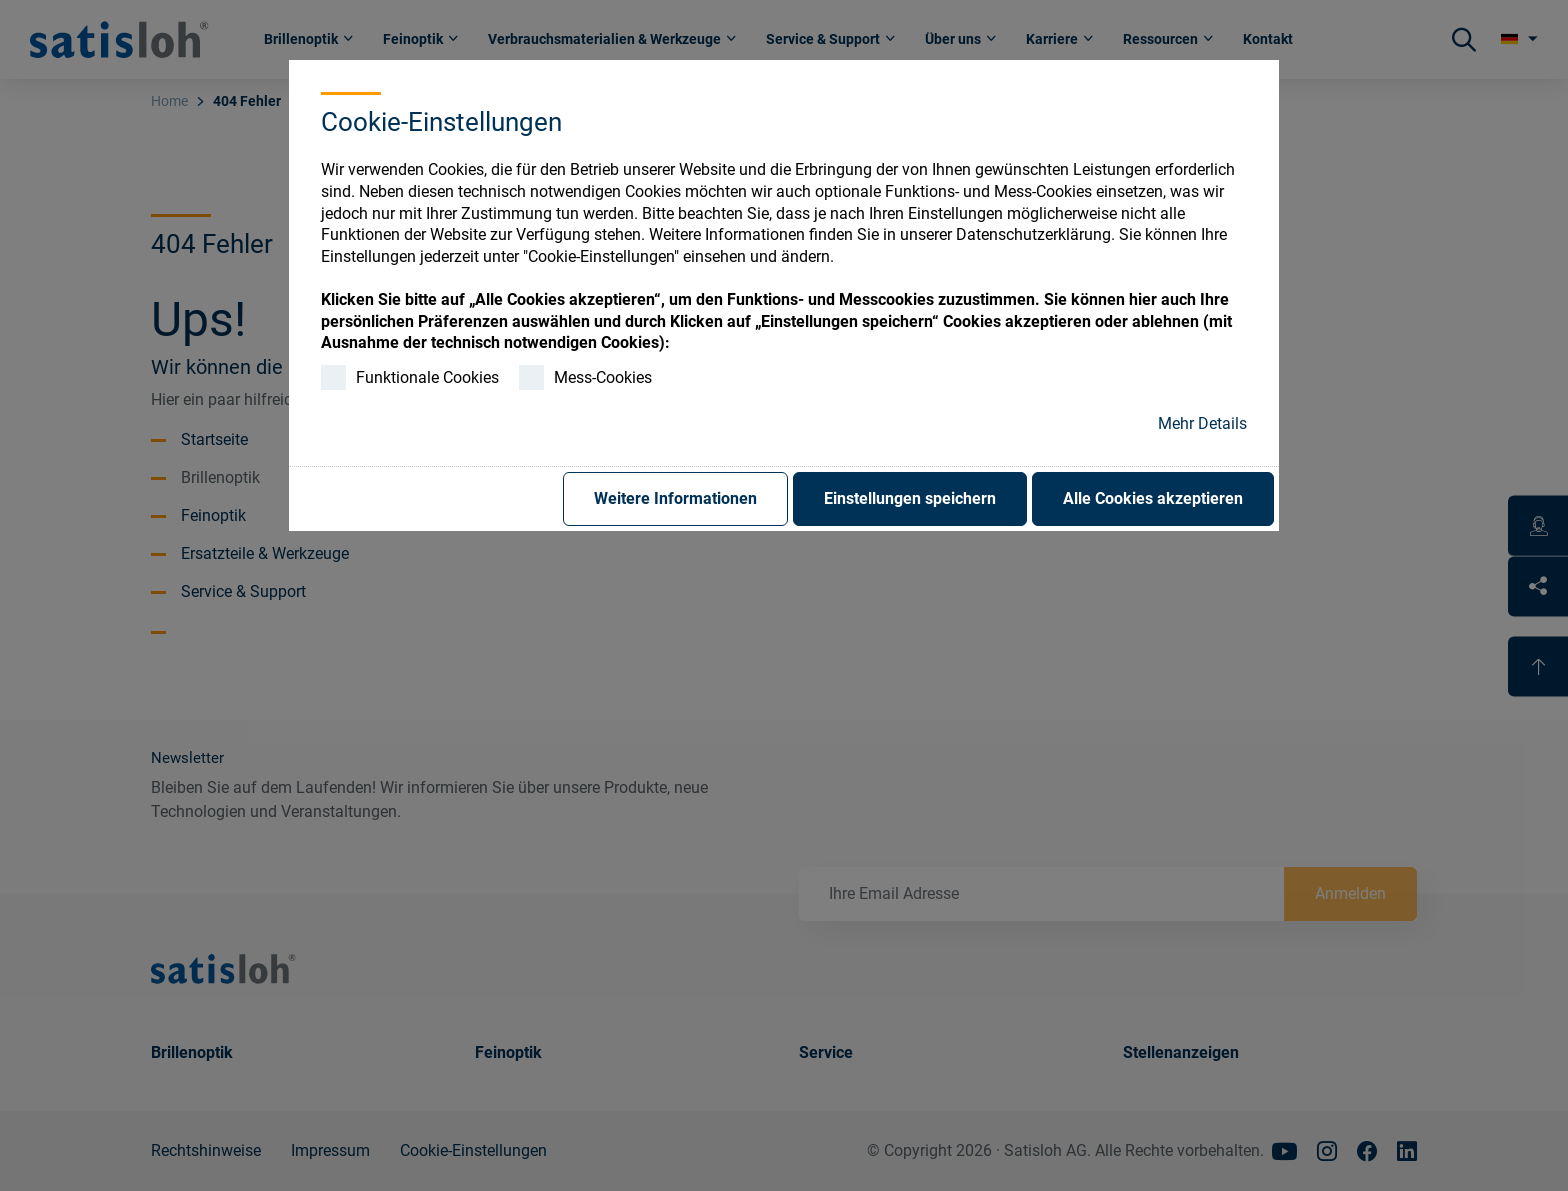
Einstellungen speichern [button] (910, 498)
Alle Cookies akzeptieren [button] (1153, 498)
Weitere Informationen (675, 498)
